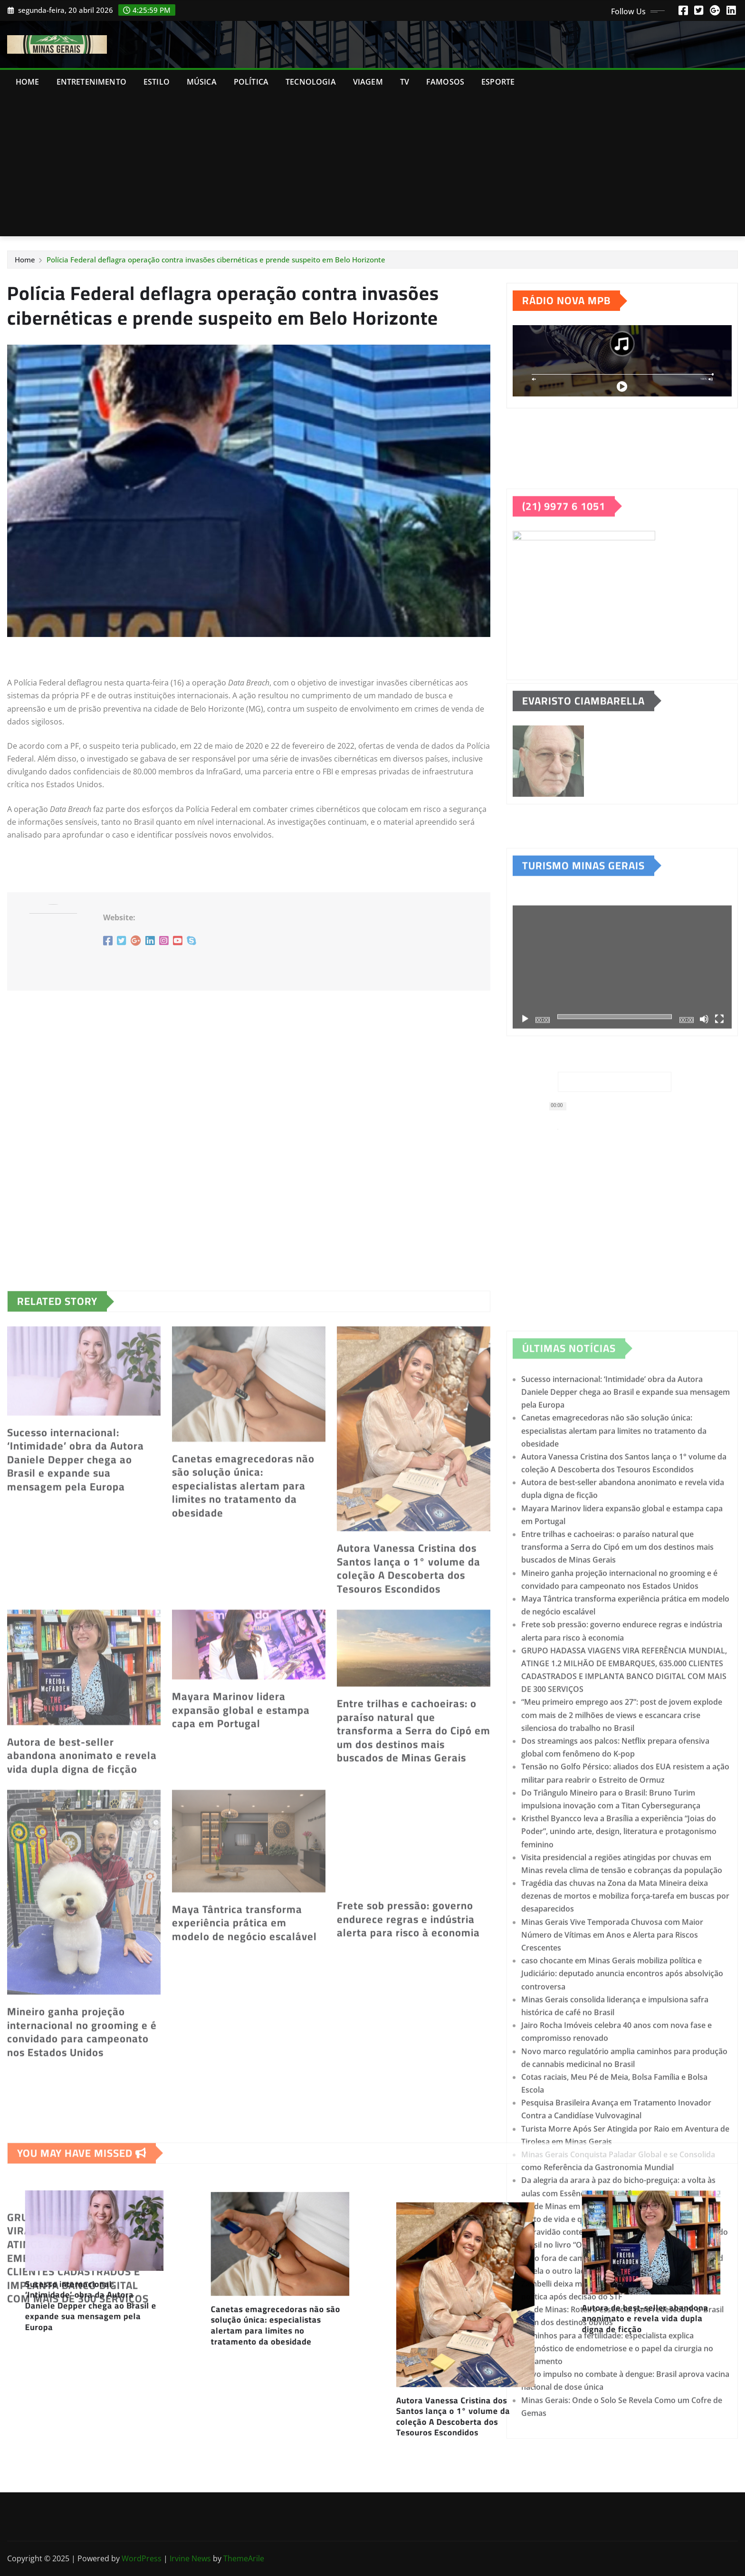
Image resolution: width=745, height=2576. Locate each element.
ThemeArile (243, 2558)
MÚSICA (202, 82)
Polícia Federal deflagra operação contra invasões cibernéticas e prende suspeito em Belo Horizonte (216, 259)
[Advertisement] (372, 165)
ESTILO (156, 82)
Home (27, 82)
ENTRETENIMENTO (91, 82)
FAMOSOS (445, 82)
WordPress (142, 2558)
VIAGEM (368, 82)
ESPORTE (498, 82)
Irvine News (190, 2558)
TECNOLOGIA (311, 82)
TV (404, 82)
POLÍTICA (251, 82)
